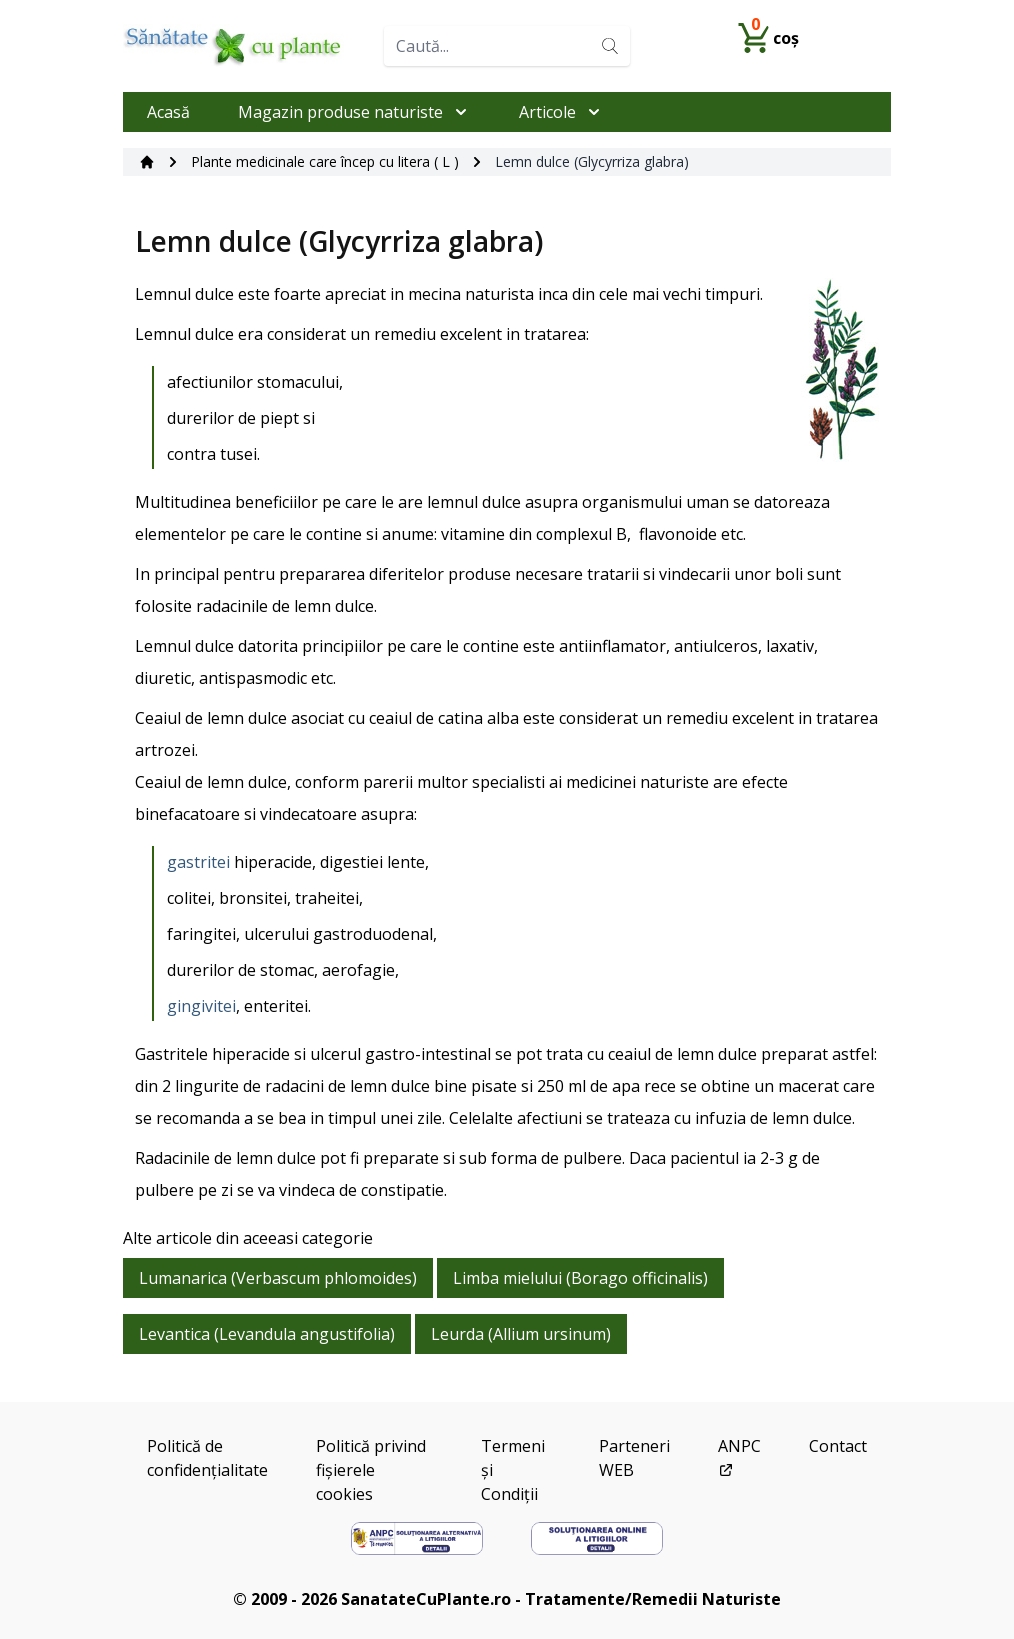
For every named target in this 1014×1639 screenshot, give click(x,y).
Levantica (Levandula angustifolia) (267, 1334)
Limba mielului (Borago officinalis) (580, 1278)
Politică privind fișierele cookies (371, 1470)
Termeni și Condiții (513, 1470)
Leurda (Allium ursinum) (521, 1334)
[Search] (610, 46)
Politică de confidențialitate (207, 1458)
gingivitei (201, 1006)
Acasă (168, 112)
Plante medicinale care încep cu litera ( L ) (325, 161)
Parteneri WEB (634, 1458)
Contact (838, 1446)
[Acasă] (147, 162)
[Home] (245, 46)
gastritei (198, 862)
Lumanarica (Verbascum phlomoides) (278, 1278)
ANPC (739, 1456)
